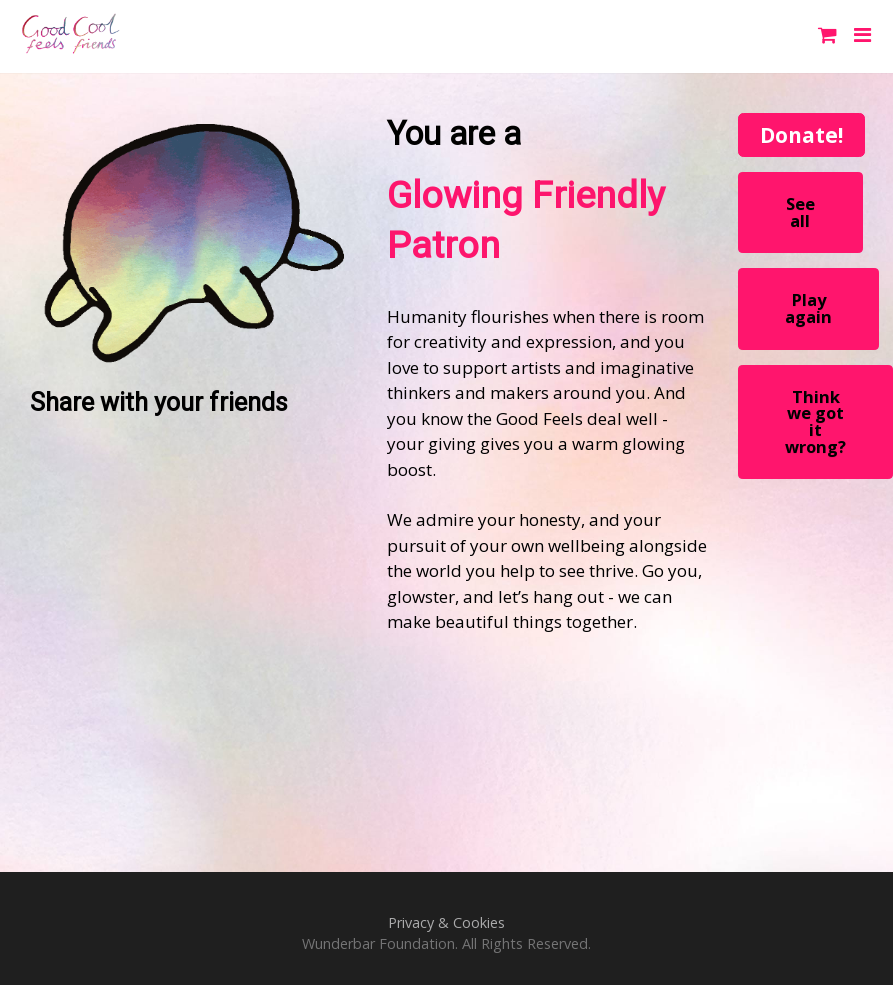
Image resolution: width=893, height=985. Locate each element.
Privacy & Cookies (446, 922)
